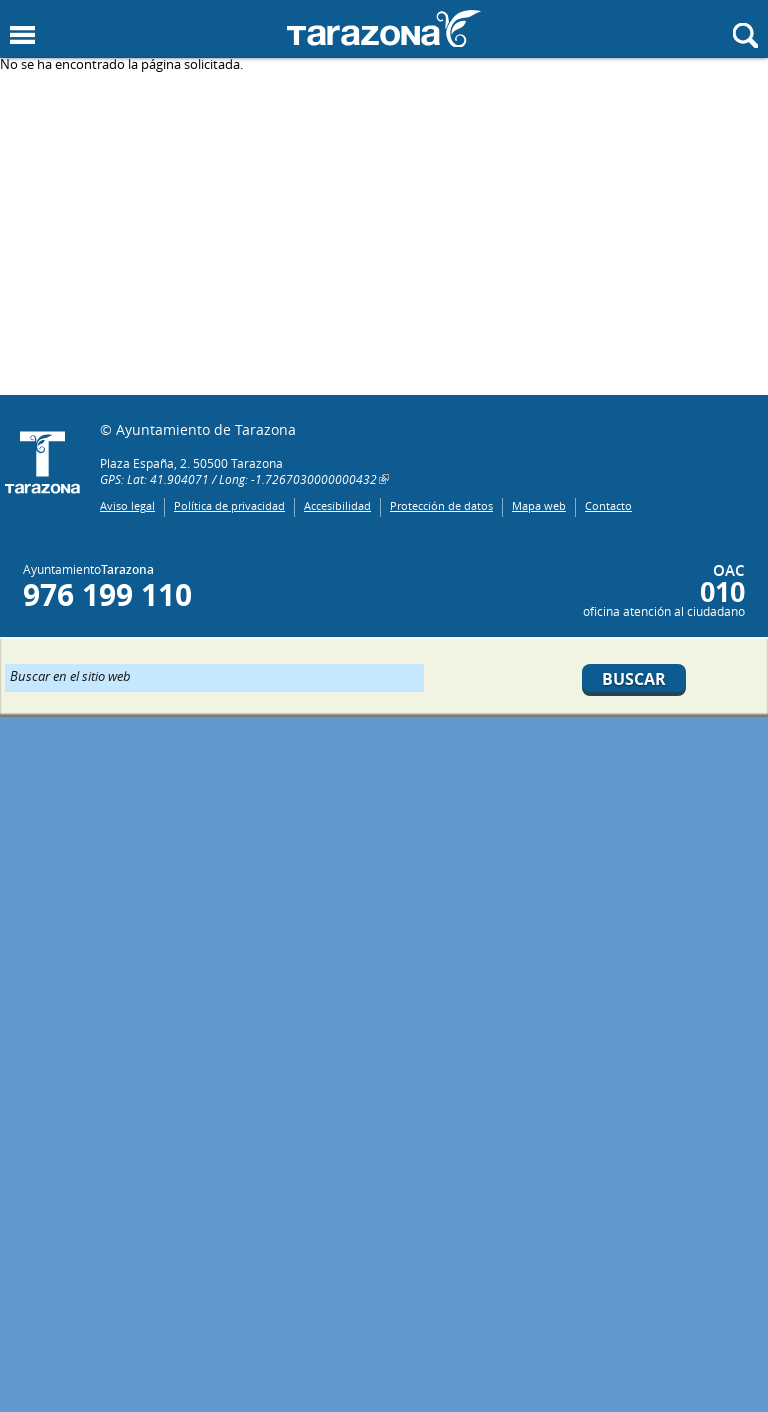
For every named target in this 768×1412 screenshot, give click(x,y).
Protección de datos (441, 505)
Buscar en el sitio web (70, 675)
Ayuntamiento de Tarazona (384, 28)
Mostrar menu (22, 35)
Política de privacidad (229, 505)
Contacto (608, 505)
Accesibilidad (337, 505)
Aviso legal (127, 505)
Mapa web (539, 505)
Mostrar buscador (745, 35)
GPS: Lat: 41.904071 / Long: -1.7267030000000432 (238, 479)
